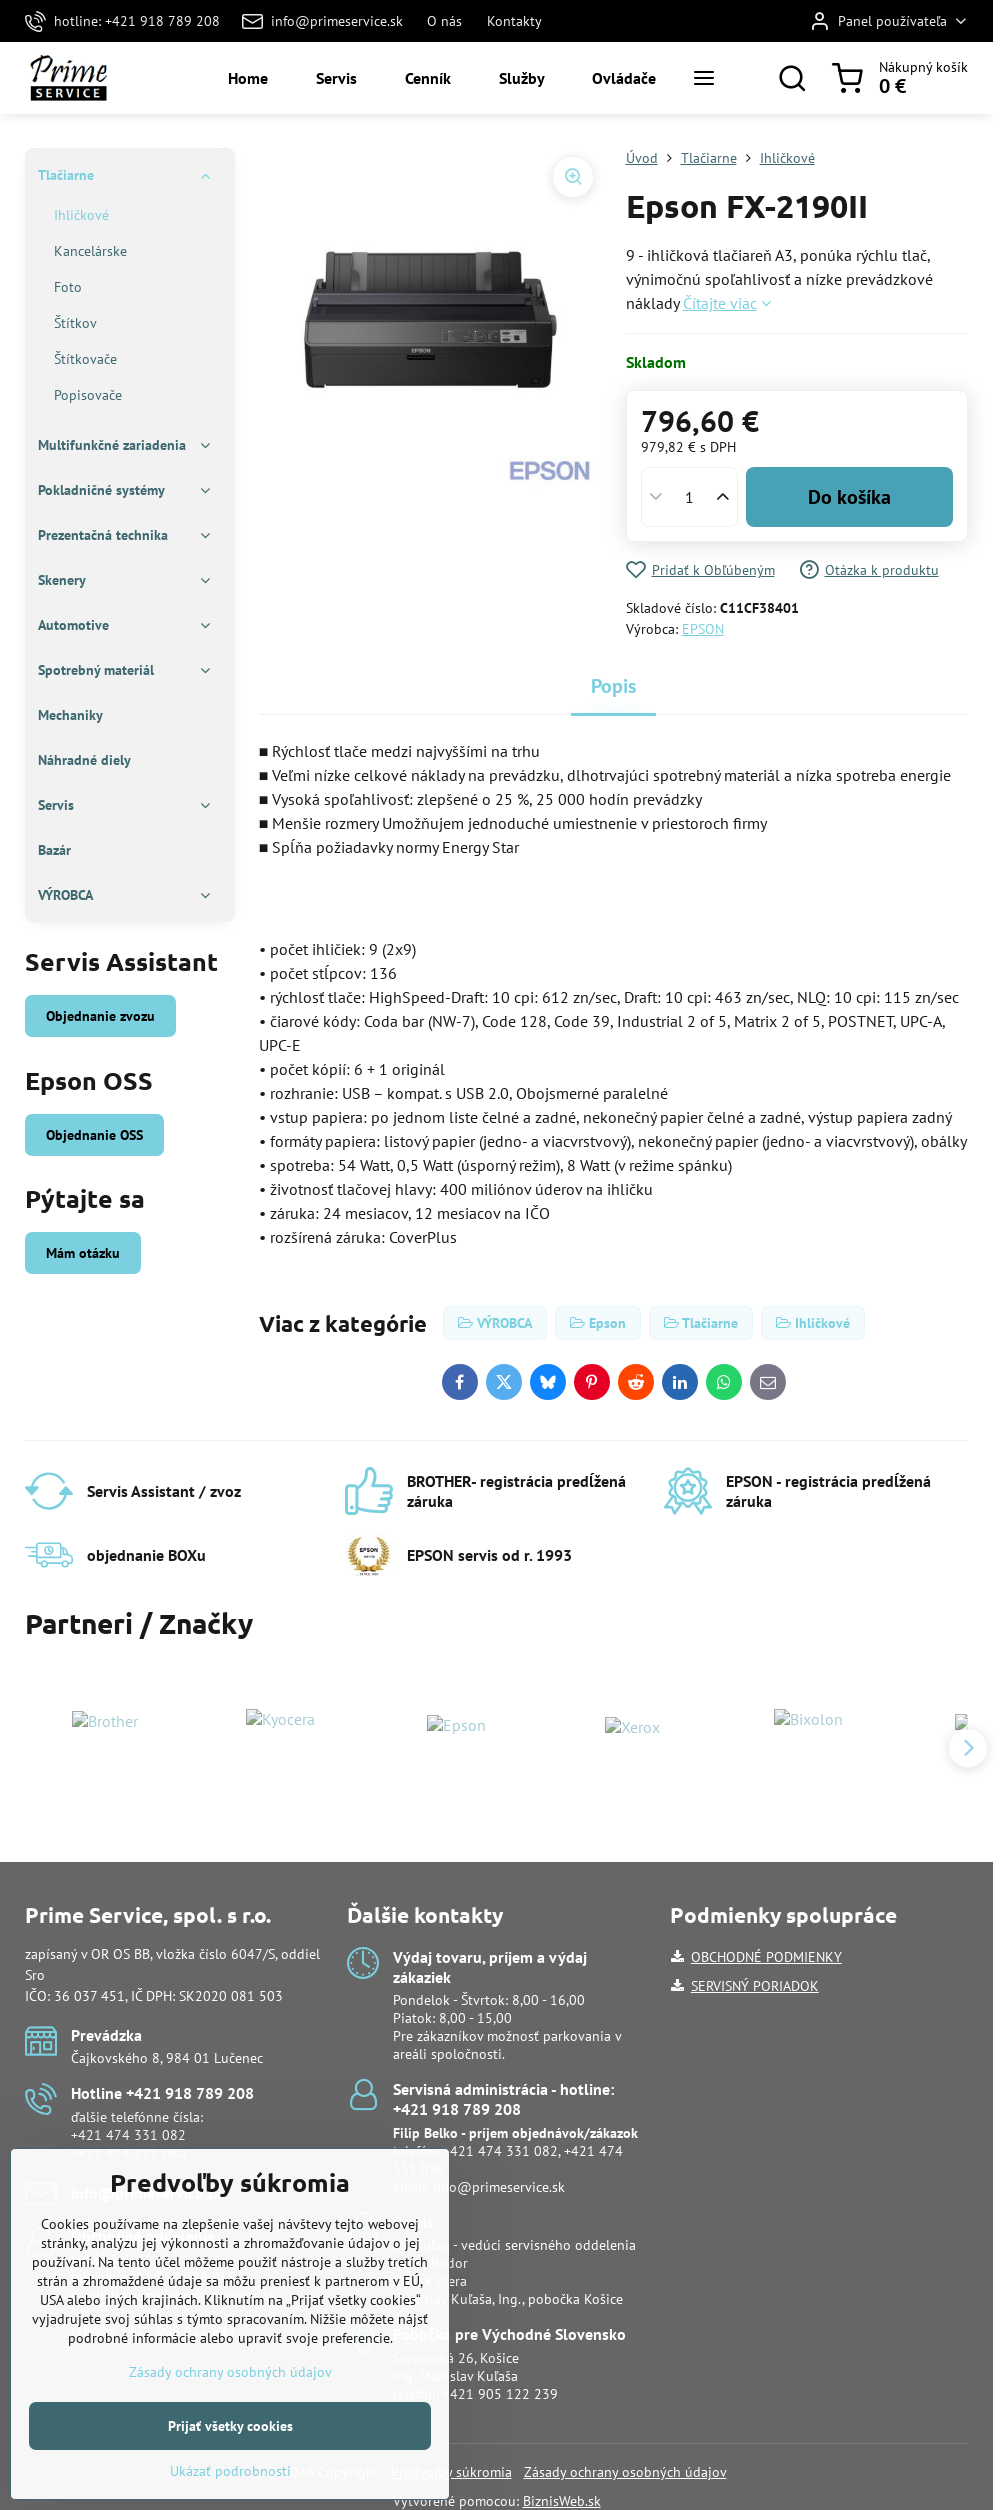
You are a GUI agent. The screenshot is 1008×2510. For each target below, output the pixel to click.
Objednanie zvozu (100, 1016)
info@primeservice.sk (499, 2187)
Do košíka (849, 497)
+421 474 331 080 (128, 2153)
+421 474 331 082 (128, 2135)
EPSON (703, 629)
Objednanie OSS (94, 1135)
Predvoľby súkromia (451, 2472)
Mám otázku (83, 1253)
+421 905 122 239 (500, 2394)
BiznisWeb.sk (562, 2501)
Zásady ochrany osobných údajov (625, 2472)
